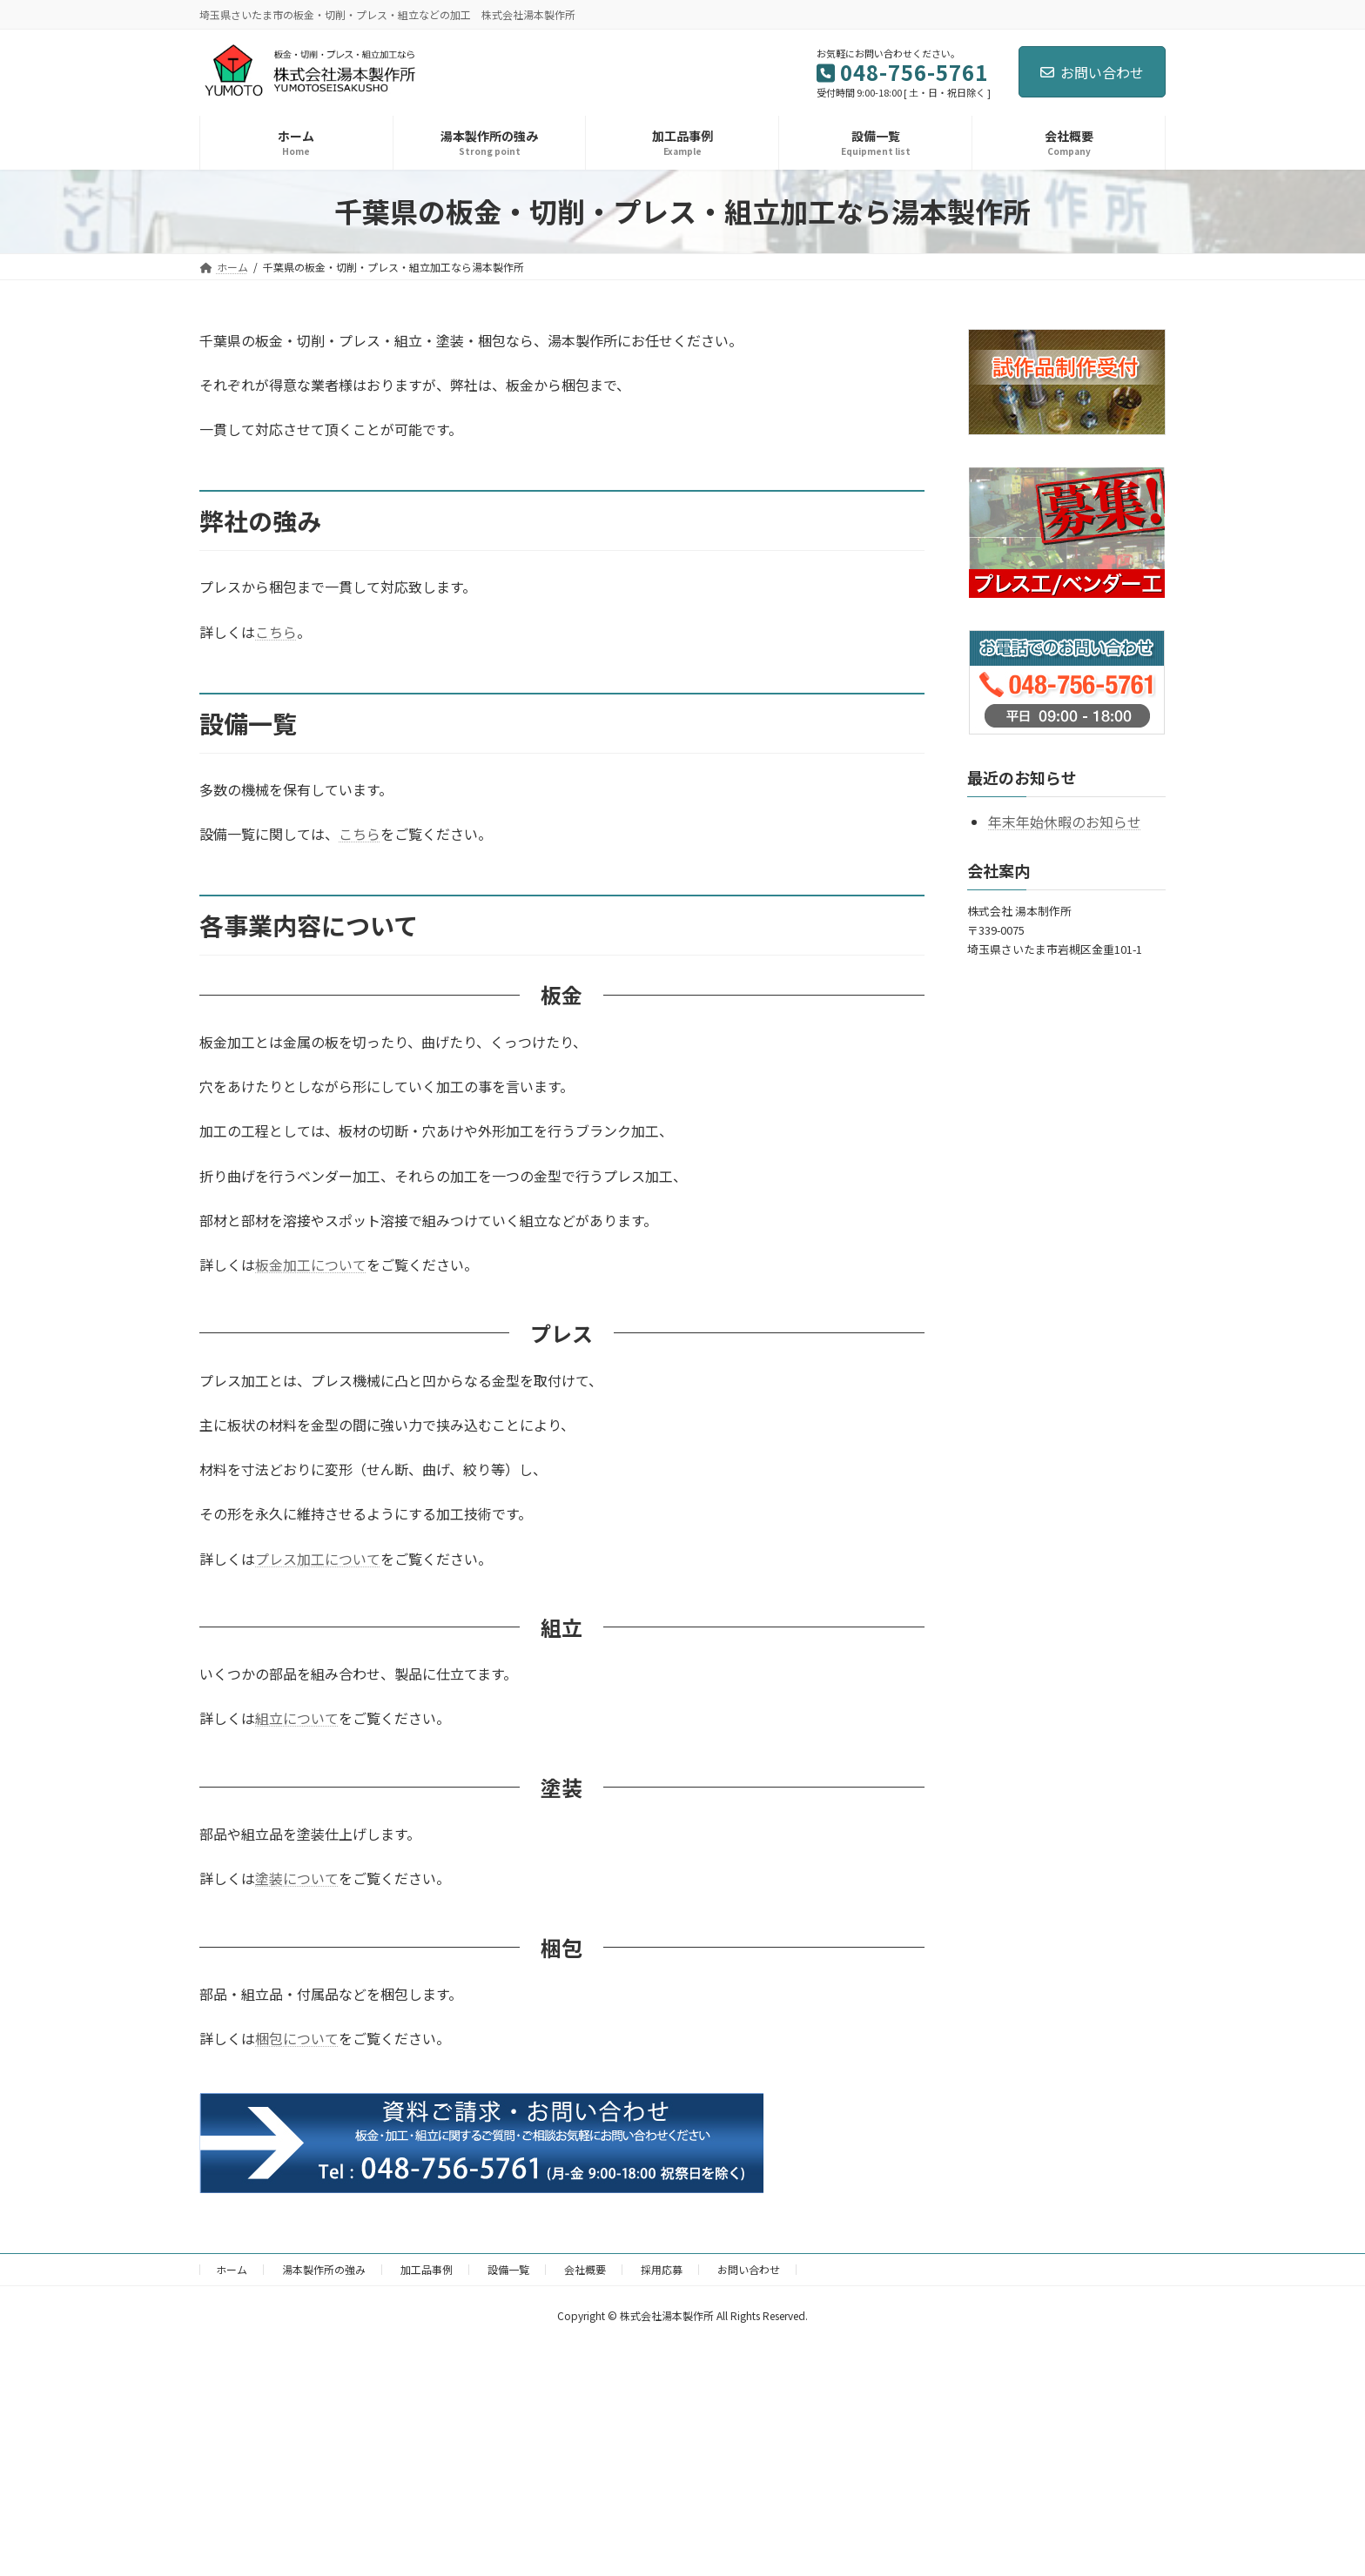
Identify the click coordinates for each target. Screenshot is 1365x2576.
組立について (297, 1717)
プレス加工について (317, 1558)
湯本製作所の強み (324, 2269)
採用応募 (661, 2269)
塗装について (297, 1878)
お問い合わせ (1092, 72)
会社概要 (585, 2269)
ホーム (231, 2269)
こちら (276, 631)
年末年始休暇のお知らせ (1064, 821)
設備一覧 (508, 2269)
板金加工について (310, 1264)
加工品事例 (426, 2269)
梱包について (297, 2038)
